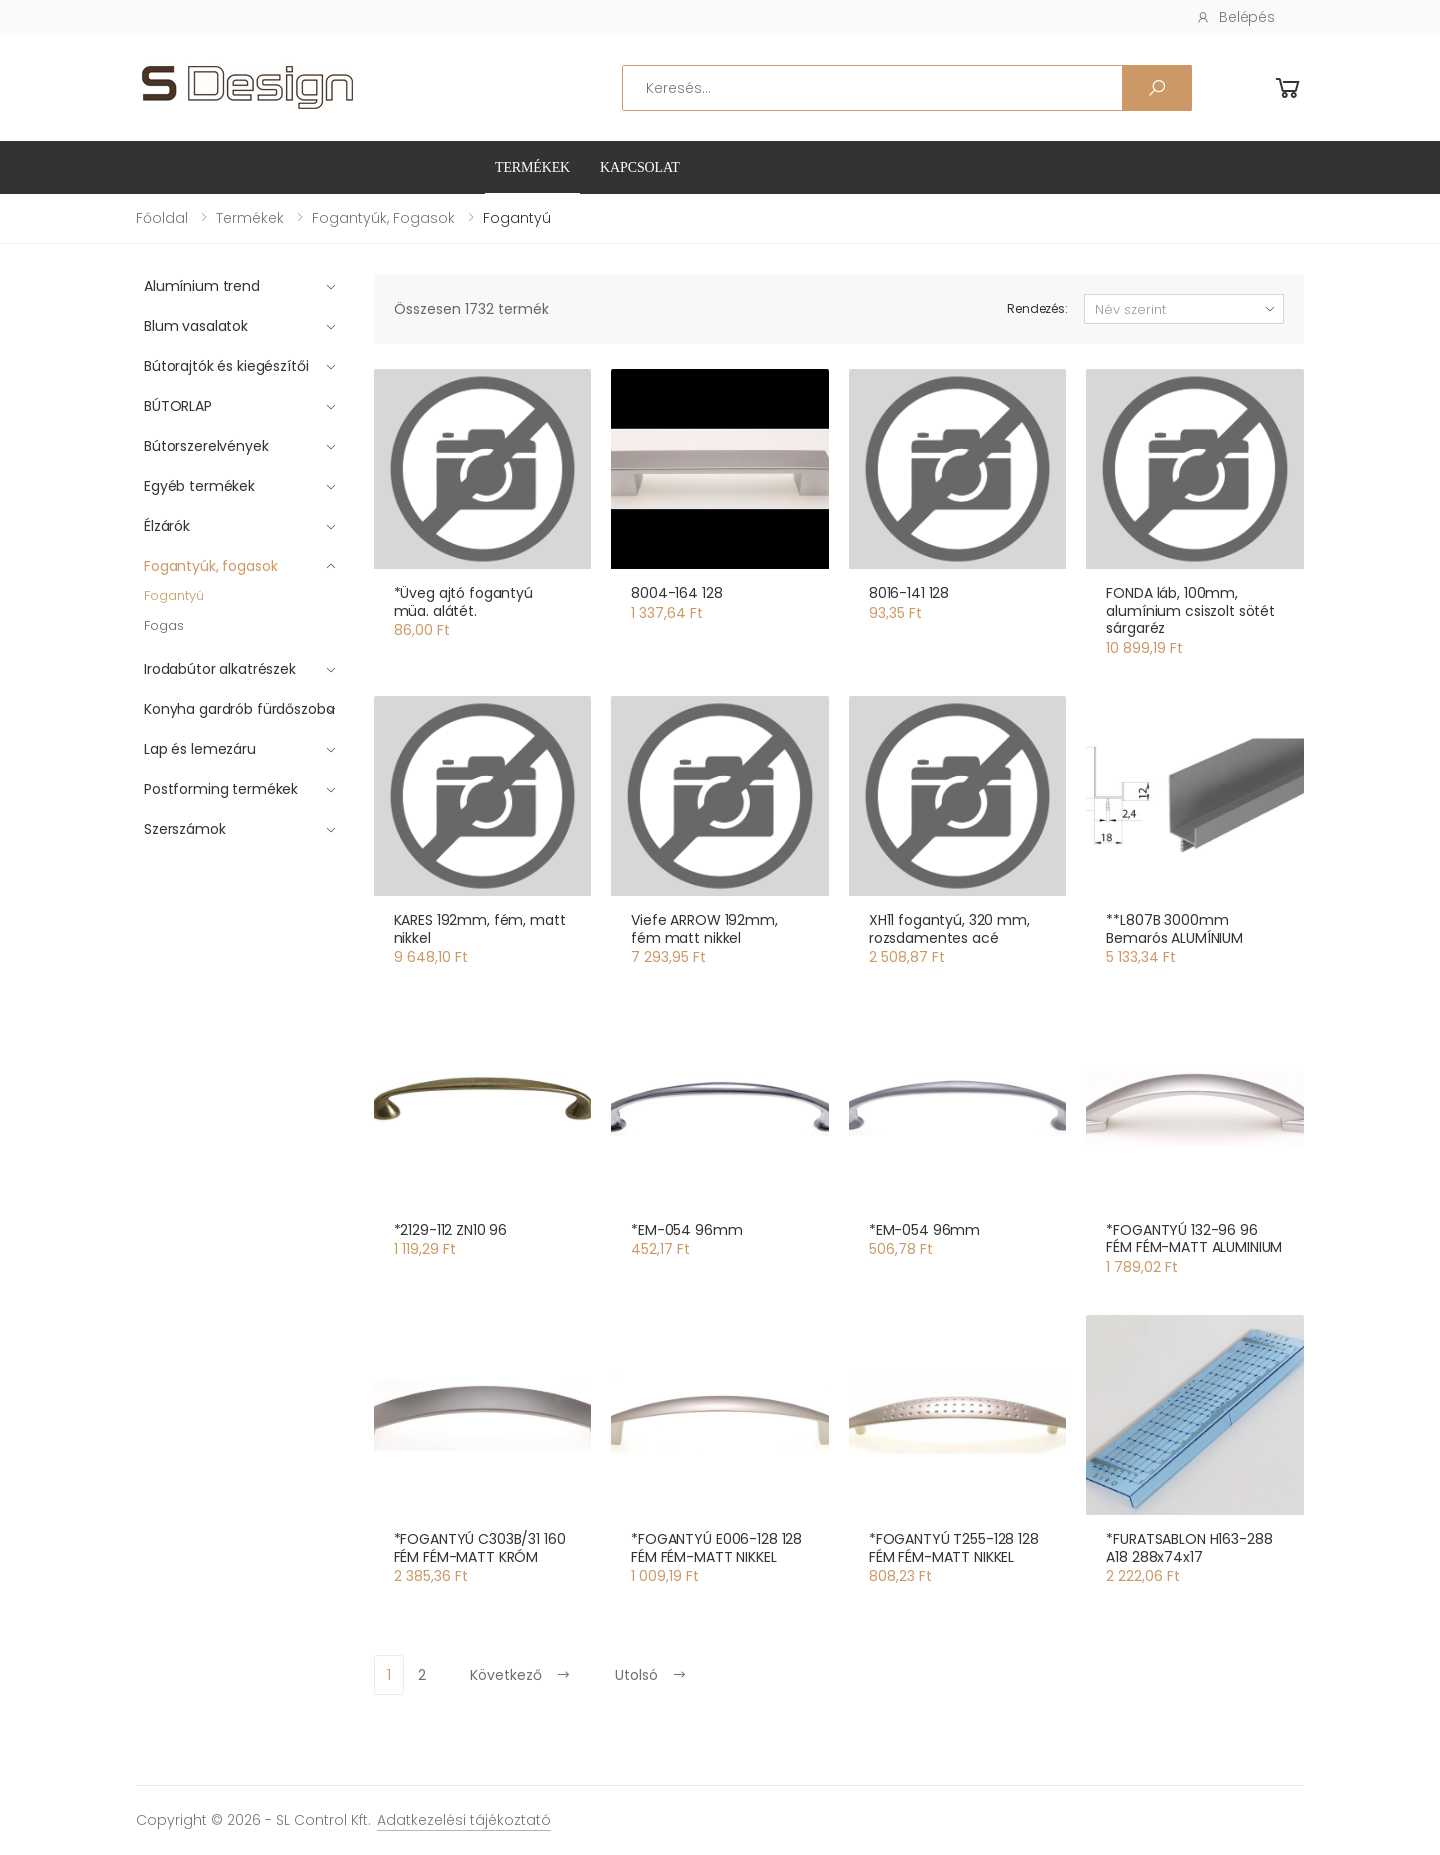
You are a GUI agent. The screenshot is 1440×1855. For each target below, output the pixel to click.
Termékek (532, 167)
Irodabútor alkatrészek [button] (220, 669)
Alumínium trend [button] (202, 286)
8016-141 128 (909, 593)
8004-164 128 (676, 593)
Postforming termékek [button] (221, 789)
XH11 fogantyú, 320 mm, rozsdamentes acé (949, 929)
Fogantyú (174, 595)
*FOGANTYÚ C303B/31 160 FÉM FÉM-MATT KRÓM (480, 1548)
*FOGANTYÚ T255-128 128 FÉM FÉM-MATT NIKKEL (954, 1548)
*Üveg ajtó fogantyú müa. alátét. (463, 602)
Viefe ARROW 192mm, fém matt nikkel (704, 929)
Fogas (164, 625)
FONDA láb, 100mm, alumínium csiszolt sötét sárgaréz (1190, 610)
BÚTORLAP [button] (178, 406)
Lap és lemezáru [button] (200, 749)
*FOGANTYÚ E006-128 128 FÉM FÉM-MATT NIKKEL (716, 1548)
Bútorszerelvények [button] (206, 446)
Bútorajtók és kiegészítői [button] (226, 366)
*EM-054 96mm (686, 1230)
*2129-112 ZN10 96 (451, 1230)
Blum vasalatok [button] (196, 326)
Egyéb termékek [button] (199, 486)
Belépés (1235, 17)
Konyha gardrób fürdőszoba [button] (239, 709)
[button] (1288, 88)
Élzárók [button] (167, 526)
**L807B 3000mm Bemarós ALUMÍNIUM (1174, 929)
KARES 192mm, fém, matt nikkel (480, 929)
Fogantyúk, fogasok (383, 218)
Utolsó (651, 1675)
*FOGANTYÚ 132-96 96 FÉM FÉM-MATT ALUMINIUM (1194, 1239)
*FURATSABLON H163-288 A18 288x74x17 (1189, 1548)
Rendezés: (1037, 308)
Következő (520, 1675)
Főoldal (162, 218)
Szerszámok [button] (185, 829)
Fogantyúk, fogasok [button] (210, 566)
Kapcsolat (640, 167)
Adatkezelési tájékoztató (464, 1820)
